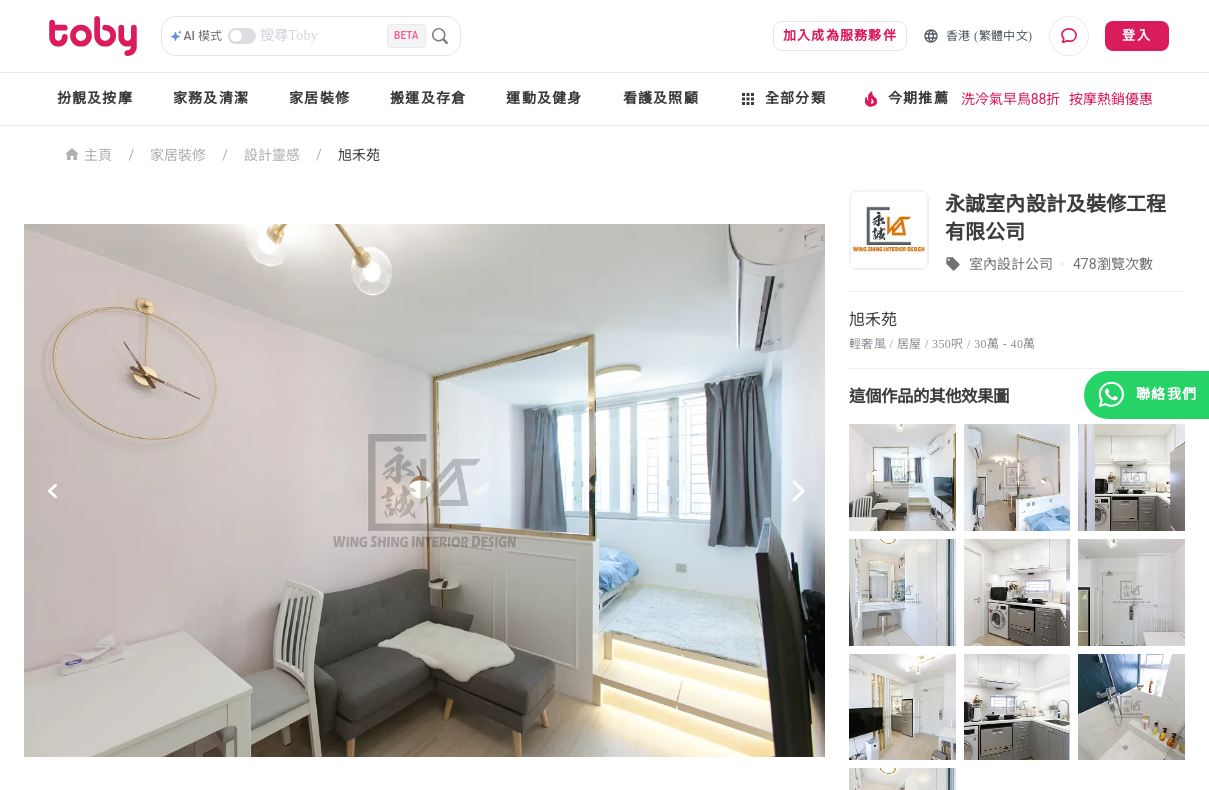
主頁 (88, 153)
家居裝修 (319, 98)
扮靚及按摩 (95, 98)
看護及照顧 (661, 98)
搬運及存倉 (428, 98)
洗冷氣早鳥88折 (1011, 99)
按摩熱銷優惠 (1111, 99)
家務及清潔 (211, 98)
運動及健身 (544, 98)
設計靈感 (272, 155)
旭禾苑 (359, 155)
